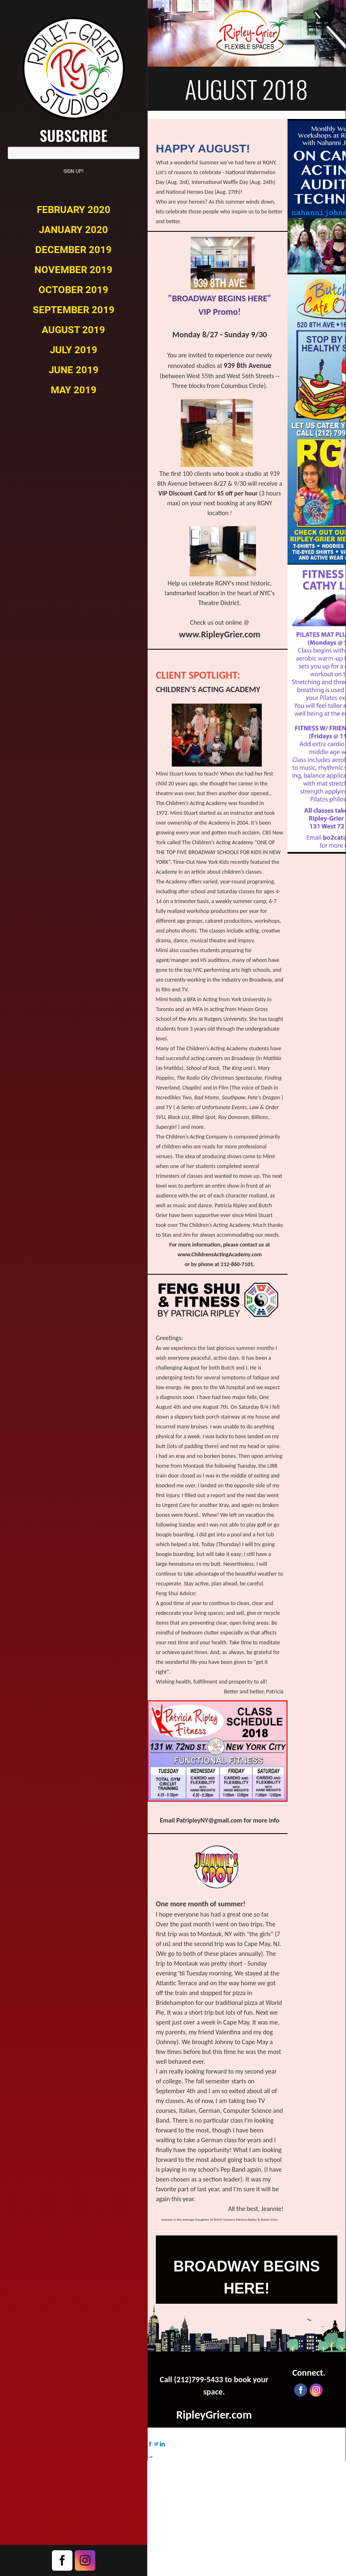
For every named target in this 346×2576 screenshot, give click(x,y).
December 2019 (73, 250)
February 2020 (73, 209)
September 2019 (74, 310)
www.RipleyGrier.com (219, 634)
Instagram (85, 2560)
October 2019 (73, 290)
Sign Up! (73, 171)
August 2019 (73, 330)
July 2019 (73, 350)
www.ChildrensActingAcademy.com (219, 1254)
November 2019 (73, 270)
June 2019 (74, 370)
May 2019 (74, 390)
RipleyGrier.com (214, 2415)
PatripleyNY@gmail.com (209, 1820)
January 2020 (73, 229)
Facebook (62, 2560)
